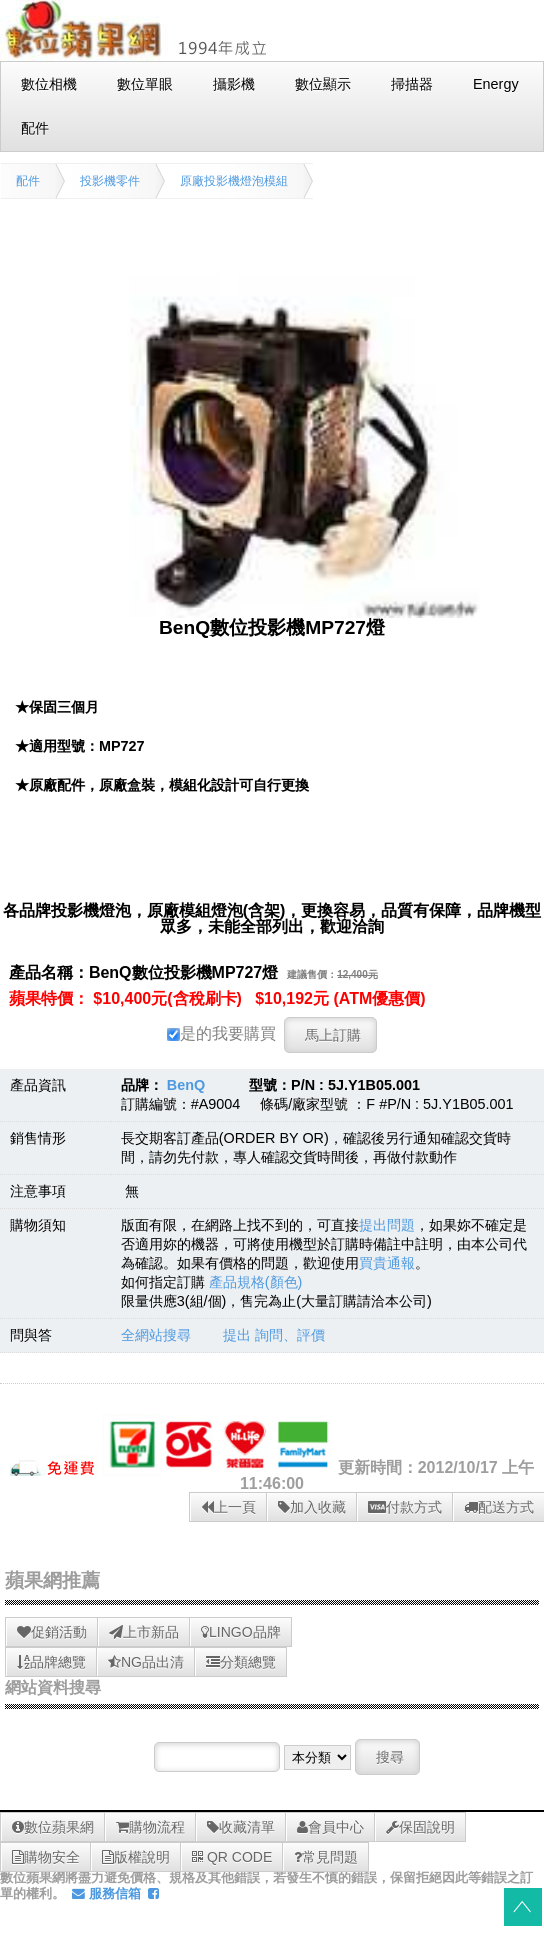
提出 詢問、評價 (274, 1335)
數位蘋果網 (53, 1827)
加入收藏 (312, 1507)
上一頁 (228, 1507)
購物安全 (46, 1857)
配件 (28, 181)
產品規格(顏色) (256, 1282)
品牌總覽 (51, 1662)
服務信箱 (106, 1893)
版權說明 (136, 1857)
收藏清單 (241, 1827)
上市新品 (144, 1632)
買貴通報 (387, 1263)
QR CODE (232, 1857)
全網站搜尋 (156, 1335)
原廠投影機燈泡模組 (234, 181)
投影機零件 (110, 181)
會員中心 (330, 1827)
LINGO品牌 (241, 1632)
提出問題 (387, 1225)
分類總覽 (241, 1662)
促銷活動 (52, 1632)
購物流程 (150, 1827)
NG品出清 (146, 1662)
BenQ (186, 1085)
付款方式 (405, 1507)
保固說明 (420, 1827)
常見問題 (326, 1857)
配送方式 (499, 1507)
